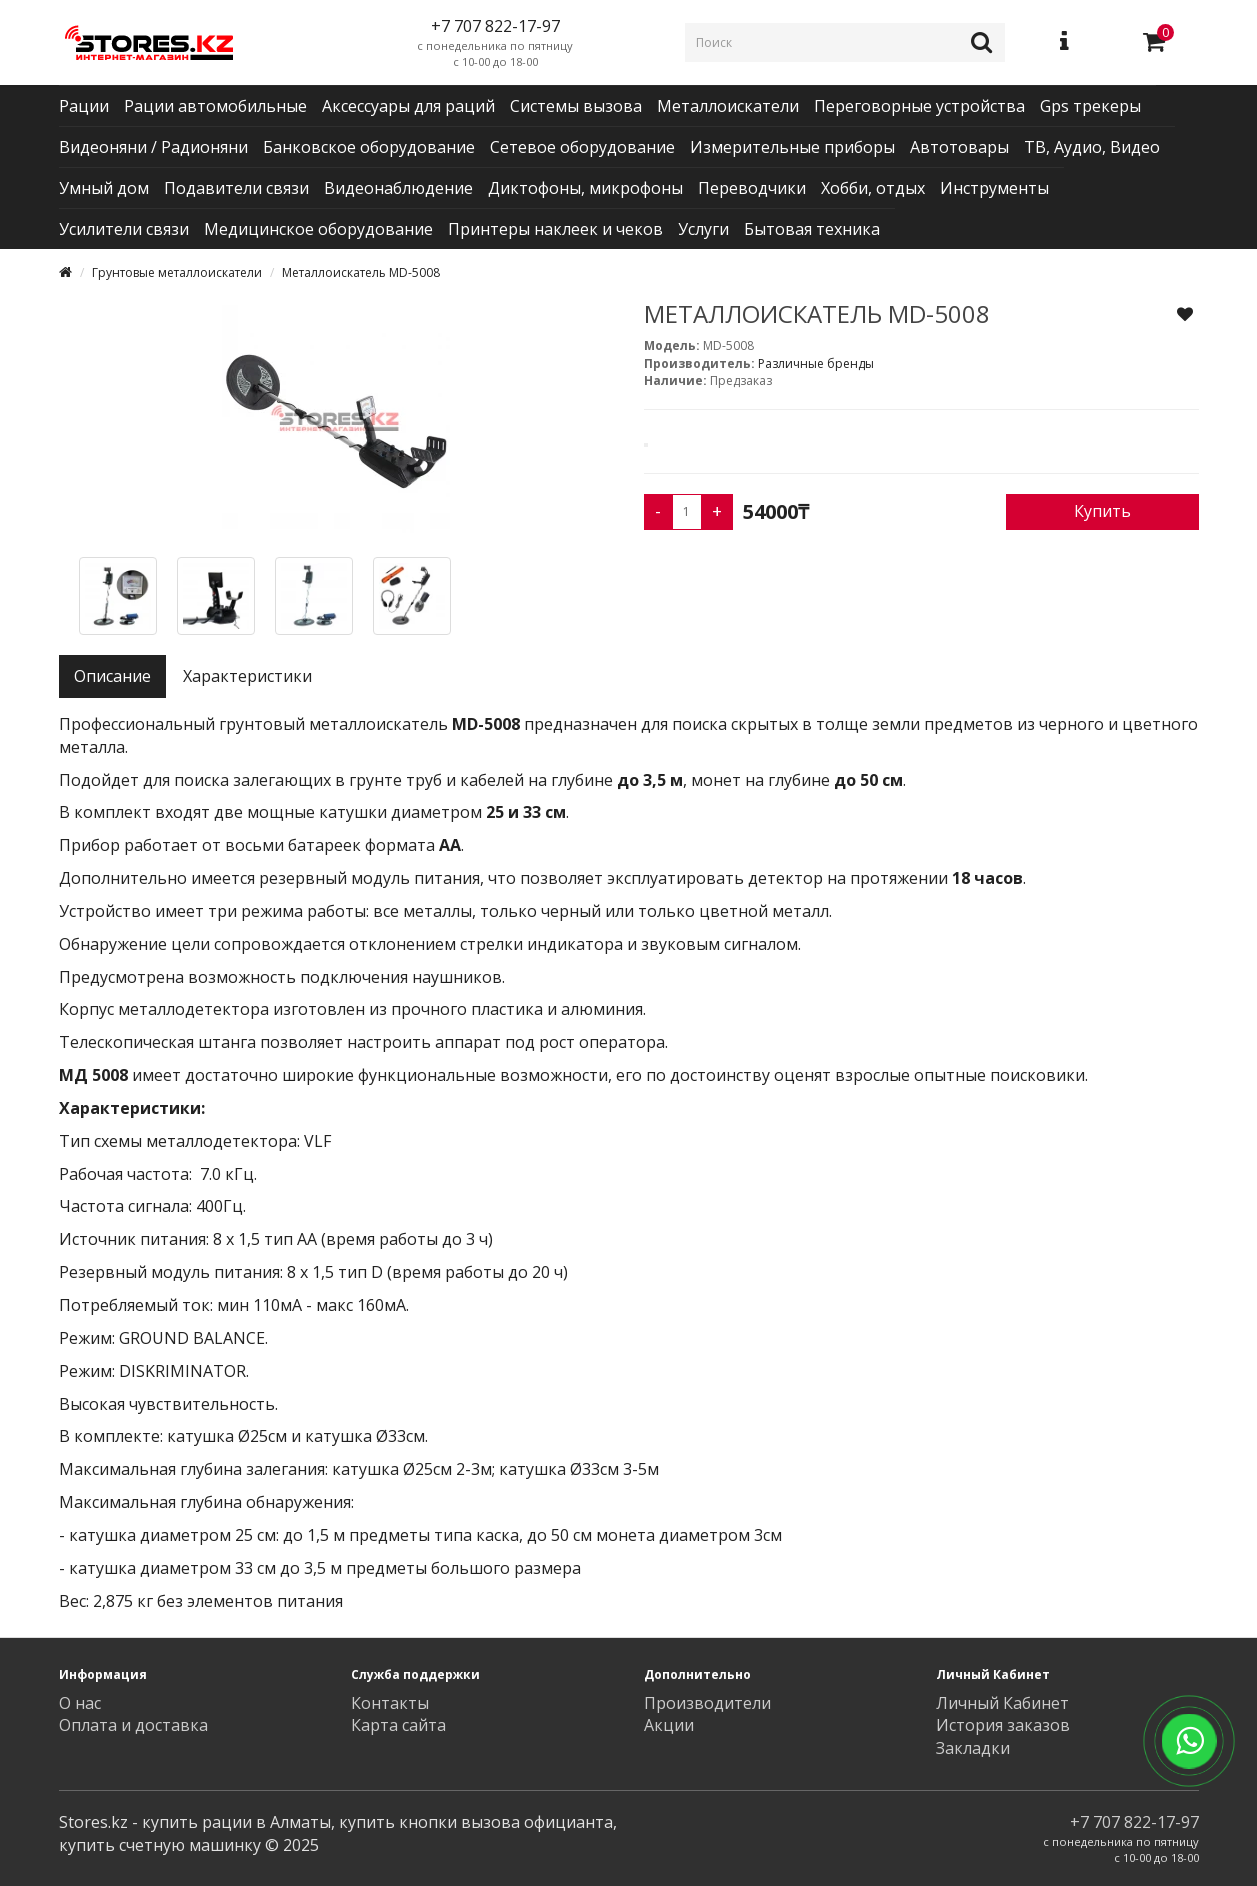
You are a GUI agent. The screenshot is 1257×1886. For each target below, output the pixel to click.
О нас (80, 1703)
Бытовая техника (812, 229)
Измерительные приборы (792, 147)
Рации (84, 106)
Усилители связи (124, 229)
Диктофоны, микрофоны (585, 188)
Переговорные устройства (919, 106)
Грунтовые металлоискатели (177, 272)
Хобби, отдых (873, 188)
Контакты (390, 1703)
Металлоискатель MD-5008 (361, 272)
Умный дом (104, 188)
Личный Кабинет (1002, 1703)
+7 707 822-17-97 (1134, 1822)
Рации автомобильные (215, 106)
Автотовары (959, 147)
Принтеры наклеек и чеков (555, 229)
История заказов (1003, 1725)
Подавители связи (236, 188)
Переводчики (752, 188)
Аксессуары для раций (408, 106)
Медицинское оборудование (318, 229)
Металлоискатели (728, 106)
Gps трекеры (1090, 106)
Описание (112, 676)
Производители (707, 1703)
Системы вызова (576, 106)
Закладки (973, 1748)
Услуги (703, 229)
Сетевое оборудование (582, 147)
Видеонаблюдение (398, 188)
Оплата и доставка (133, 1725)
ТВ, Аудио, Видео (1092, 147)
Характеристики (247, 676)
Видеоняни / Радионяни (153, 147)
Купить (1102, 511)
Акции (669, 1725)
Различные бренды (816, 363)
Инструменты (994, 188)
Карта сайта (398, 1725)
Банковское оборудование (369, 147)
